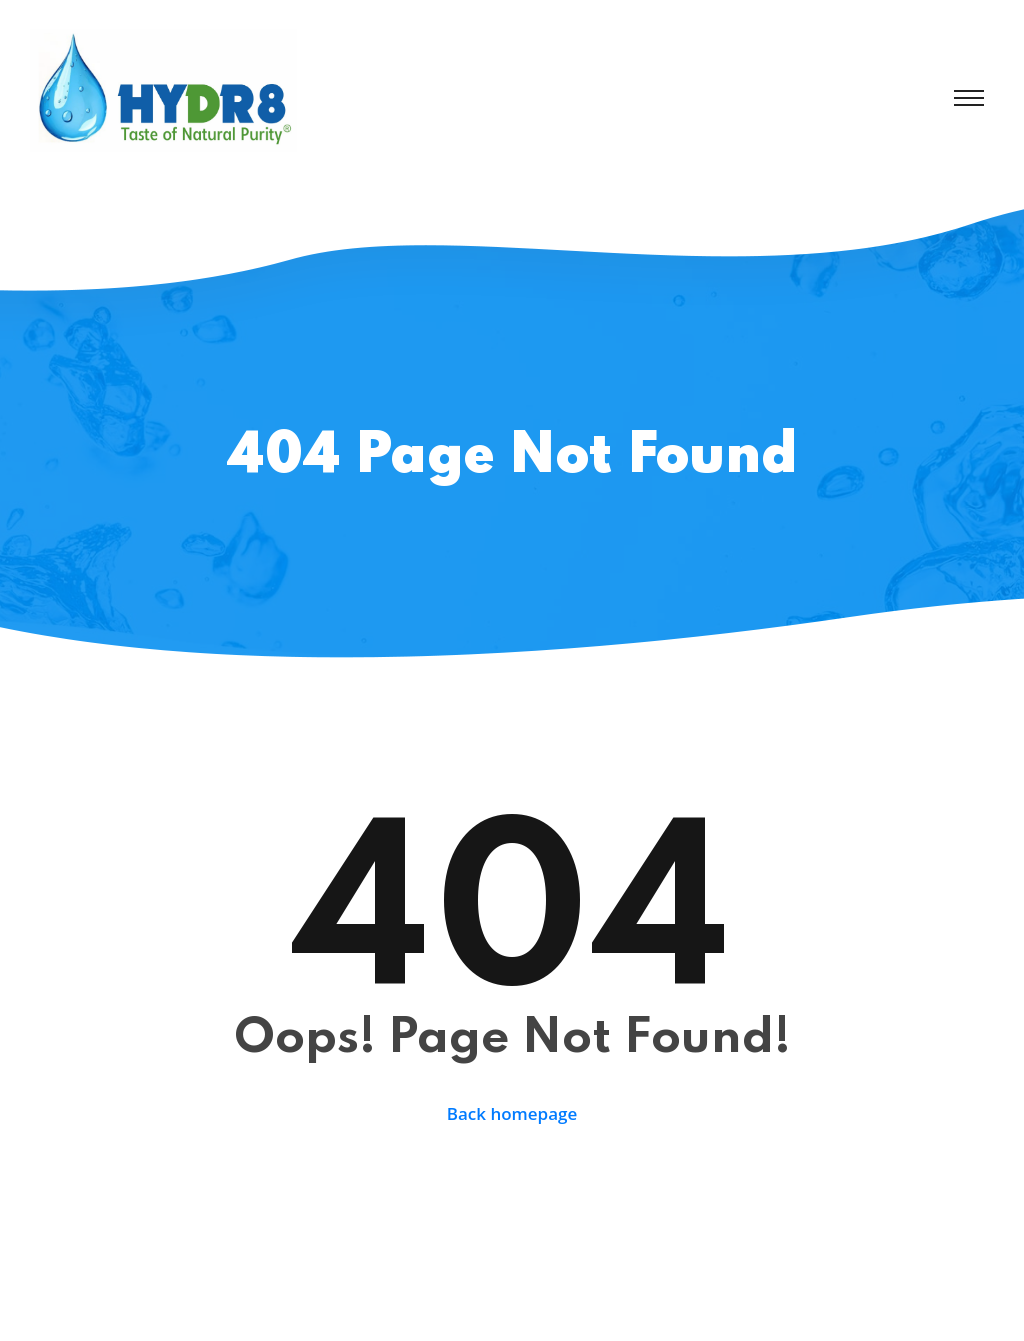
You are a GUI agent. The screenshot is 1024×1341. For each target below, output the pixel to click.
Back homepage (512, 1113)
